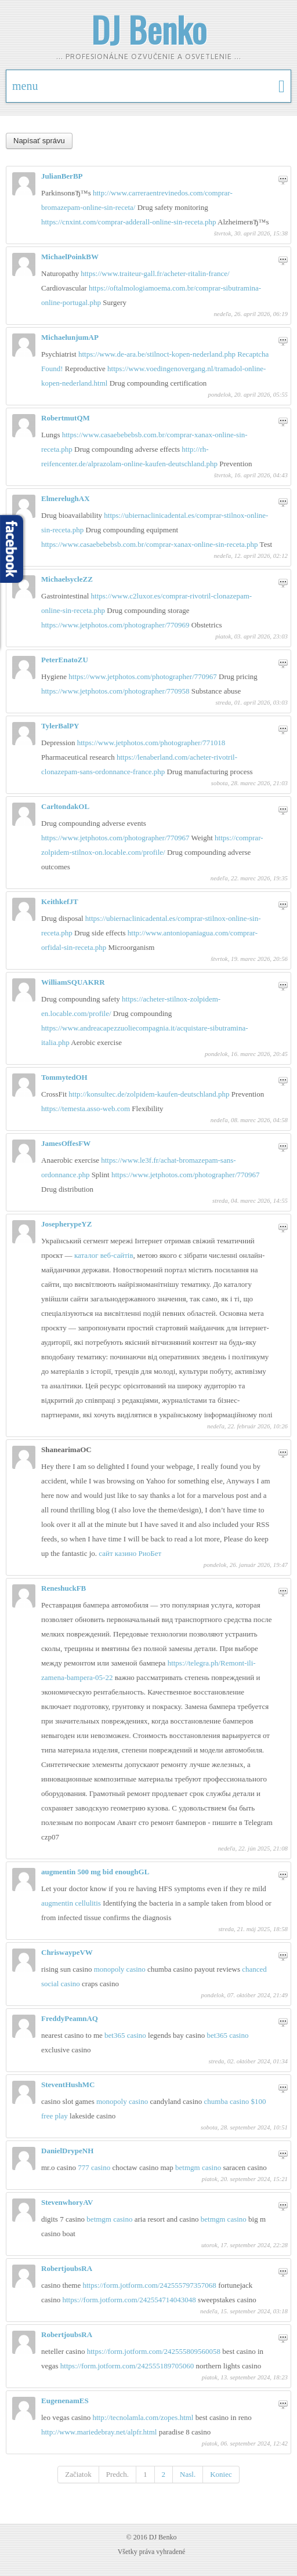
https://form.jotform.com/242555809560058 (155, 2351)
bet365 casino (126, 2035)
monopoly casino (120, 1969)
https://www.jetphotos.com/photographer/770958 (116, 691)
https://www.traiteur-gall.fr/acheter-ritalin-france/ (155, 273)
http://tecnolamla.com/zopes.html (143, 2417)
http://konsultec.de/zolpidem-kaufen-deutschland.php (149, 1094)
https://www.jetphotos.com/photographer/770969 (116, 625)
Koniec (221, 2474)
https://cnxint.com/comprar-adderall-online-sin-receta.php (129, 221)
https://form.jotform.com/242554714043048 (130, 2299)
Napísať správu (39, 140)
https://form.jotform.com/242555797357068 (150, 2285)
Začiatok (78, 2474)
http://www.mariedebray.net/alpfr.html (100, 2432)
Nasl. (187, 2474)
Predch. (117, 2474)
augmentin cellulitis (71, 1903)
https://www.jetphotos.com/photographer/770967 (143, 676)
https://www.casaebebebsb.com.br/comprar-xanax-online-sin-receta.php (150, 544)
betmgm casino (199, 2167)
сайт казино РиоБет (130, 1553)
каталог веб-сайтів (103, 1255)
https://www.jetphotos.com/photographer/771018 (151, 742)
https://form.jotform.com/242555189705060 (128, 2365)
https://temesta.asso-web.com (86, 1108)
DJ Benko (149, 29)
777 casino (95, 2167)
